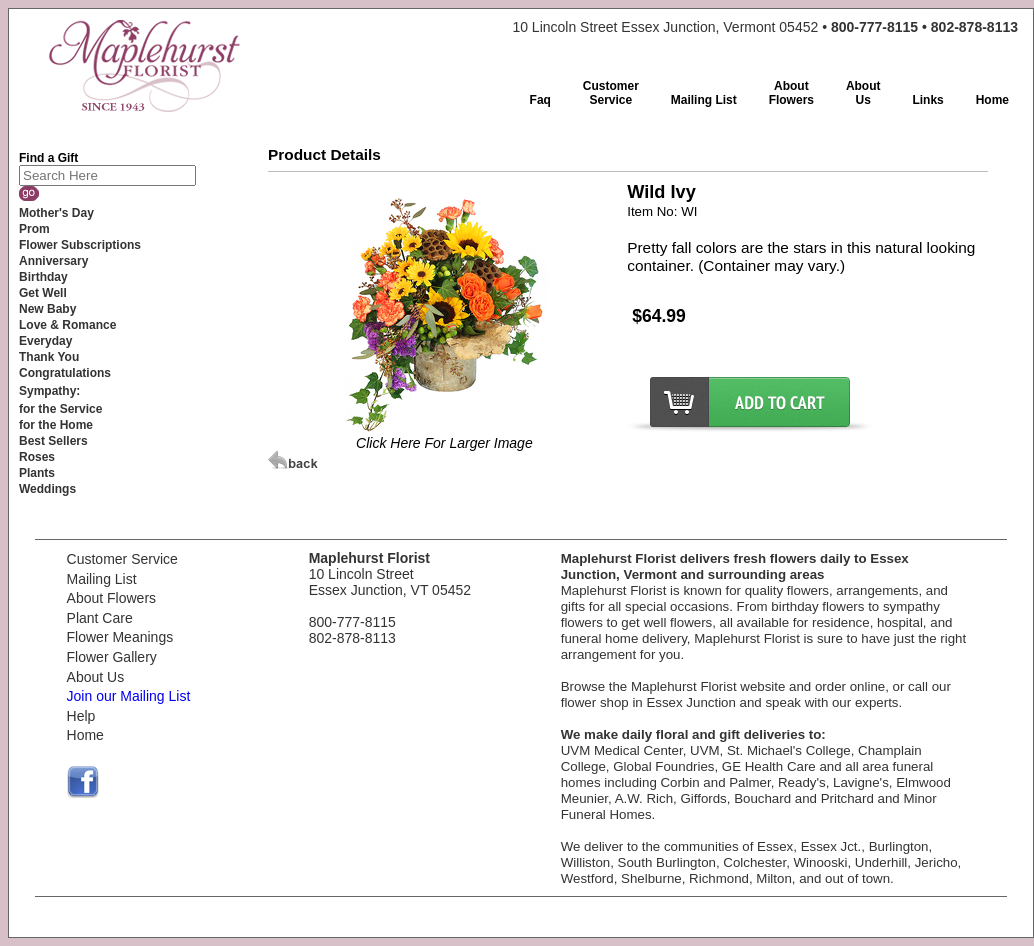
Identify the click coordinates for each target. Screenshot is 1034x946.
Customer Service (122, 559)
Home (85, 735)
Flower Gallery (112, 657)
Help (81, 716)
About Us (96, 677)
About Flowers (111, 598)
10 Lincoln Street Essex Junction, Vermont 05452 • (765, 27)
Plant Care (100, 618)
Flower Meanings (120, 637)
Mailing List (102, 579)
